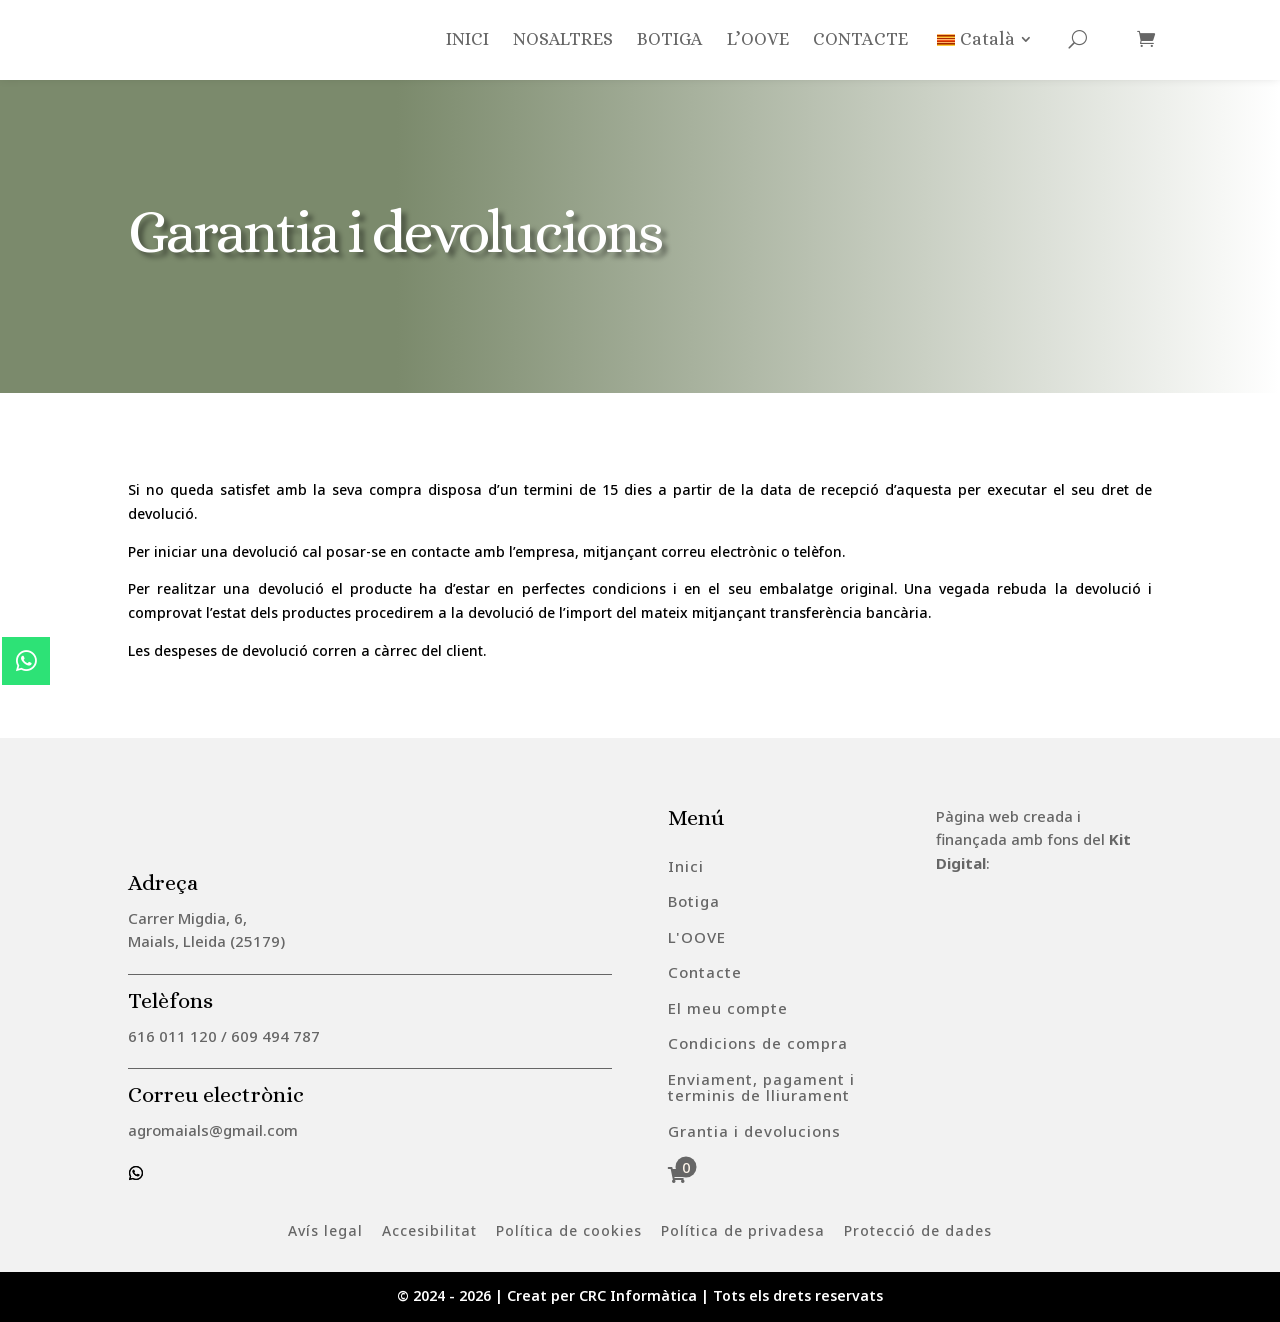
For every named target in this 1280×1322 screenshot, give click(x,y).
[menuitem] (686, 866)
